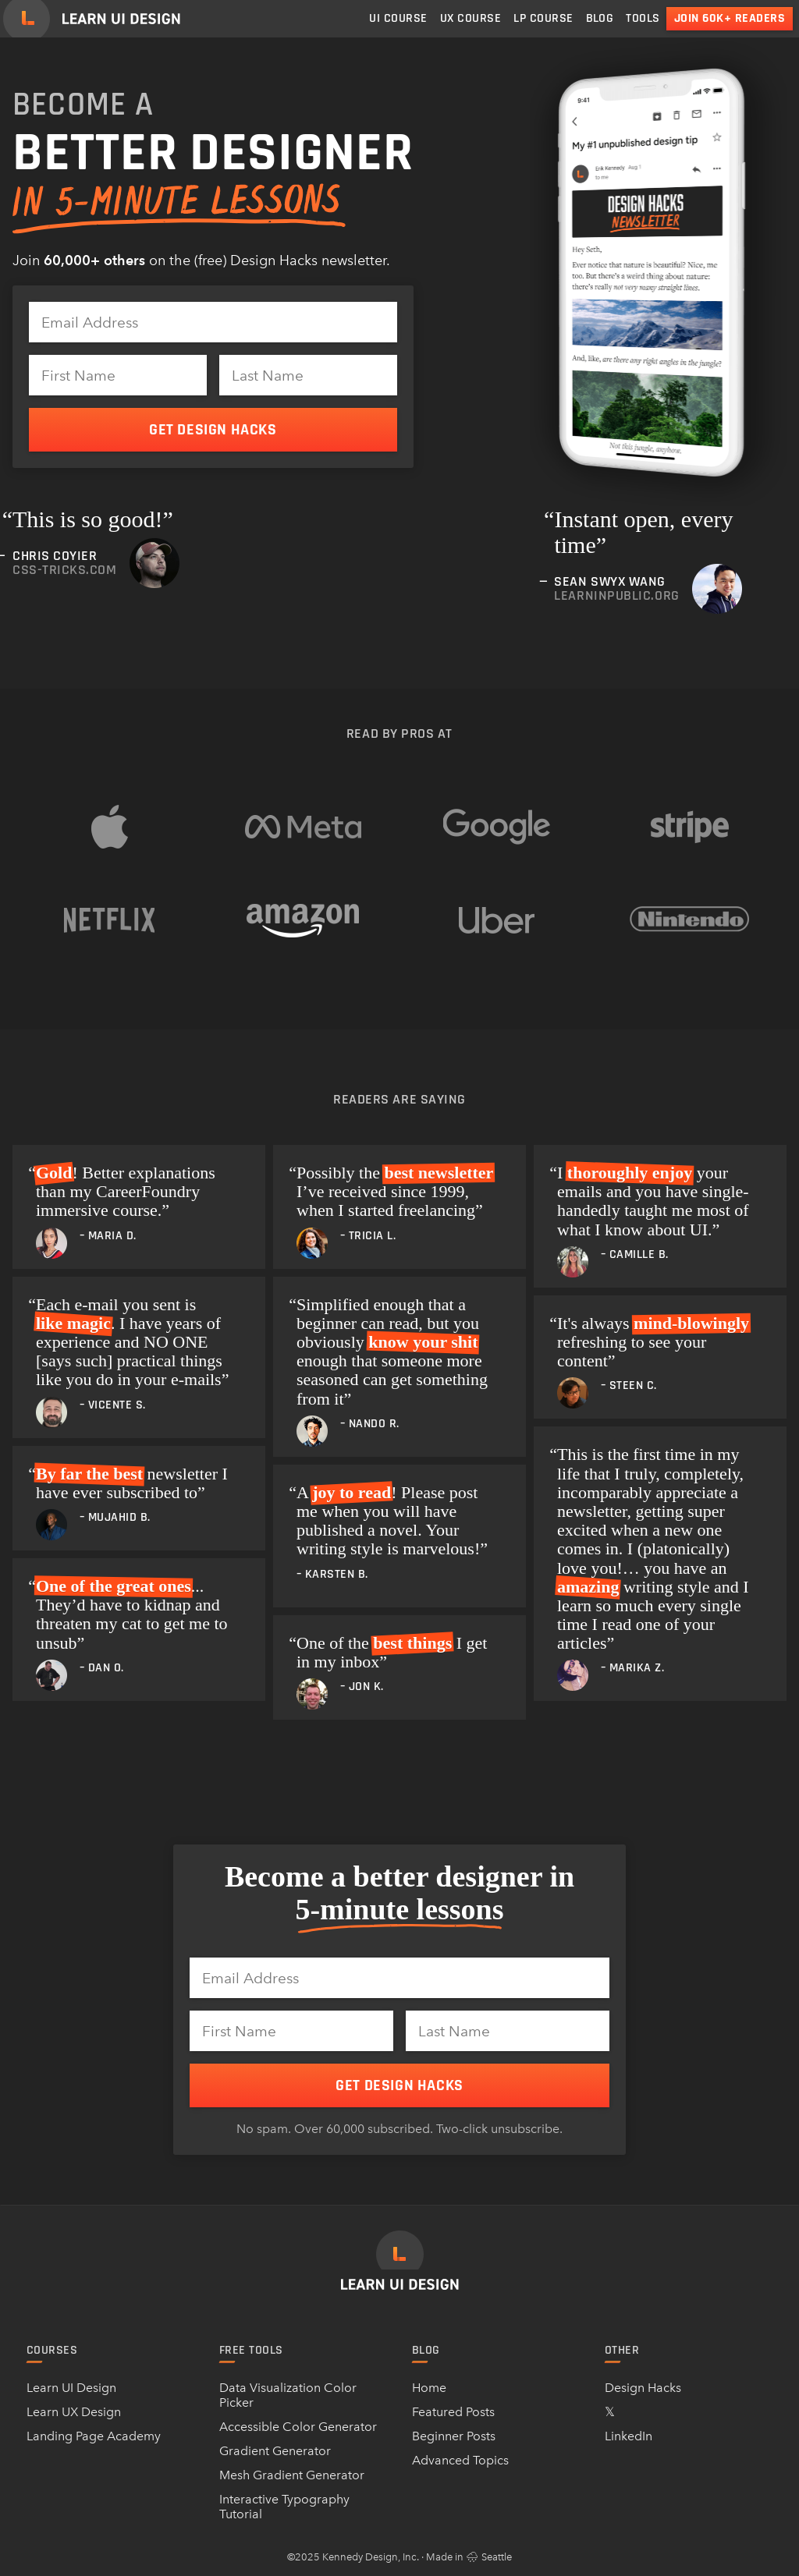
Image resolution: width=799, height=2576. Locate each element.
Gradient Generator (275, 2450)
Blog (600, 18)
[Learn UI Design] (91, 18)
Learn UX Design (74, 2411)
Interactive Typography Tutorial (284, 2506)
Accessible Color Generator (298, 2426)
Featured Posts (453, 2411)
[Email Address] (213, 322)
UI (398, 18)
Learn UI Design (71, 2387)
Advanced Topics (460, 2460)
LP (543, 18)
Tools (642, 18)
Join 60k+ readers (729, 18)
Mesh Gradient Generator (291, 2475)
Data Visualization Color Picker (288, 2395)
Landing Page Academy (94, 2436)
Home (429, 2387)
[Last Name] (308, 375)
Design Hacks (643, 2387)
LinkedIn (628, 2436)
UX (470, 18)
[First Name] (118, 375)
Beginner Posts (453, 2436)
